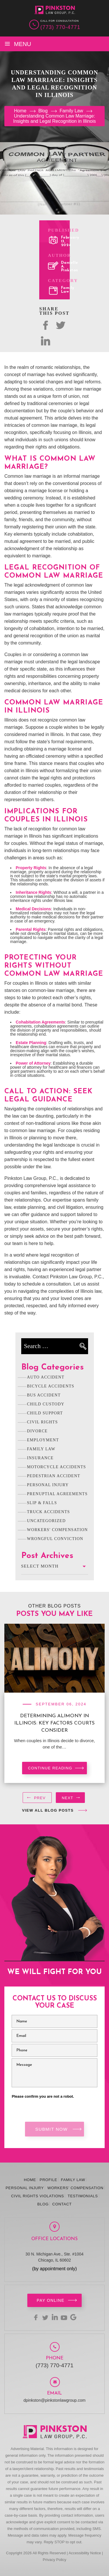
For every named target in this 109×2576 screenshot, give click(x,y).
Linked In (45, 340)
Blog (43, 2204)
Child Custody (46, 1404)
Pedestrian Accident (53, 1476)
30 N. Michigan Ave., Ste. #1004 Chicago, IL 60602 (55, 2257)
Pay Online (50, 2300)
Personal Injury (48, 1485)
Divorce (37, 1431)
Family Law (67, 290)
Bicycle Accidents (50, 1386)
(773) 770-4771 (60, 27)
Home (30, 2180)
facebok (45, 325)
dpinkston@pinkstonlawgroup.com (54, 2400)
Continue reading (50, 1768)
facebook (36, 2317)
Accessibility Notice (85, 2553)
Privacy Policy (54, 2559)
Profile (48, 2180)
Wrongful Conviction (55, 1539)
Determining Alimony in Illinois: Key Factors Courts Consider (54, 1723)
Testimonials (83, 2196)
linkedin (54, 2317)
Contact (62, 2204)
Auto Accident (46, 1377)
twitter (60, 325)
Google (73, 2317)
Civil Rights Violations (37, 2196)
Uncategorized (46, 1521)
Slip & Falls (42, 1503)
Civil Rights (42, 1422)
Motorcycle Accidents (56, 1467)
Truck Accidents (48, 1512)
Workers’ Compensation (75, 2188)
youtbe (64, 2317)
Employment (43, 1440)
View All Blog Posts (48, 1810)
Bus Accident (44, 1395)
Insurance (40, 1458)
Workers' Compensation (57, 1530)
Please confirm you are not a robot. (43, 2097)
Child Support (45, 1413)
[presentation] (37, 1799)
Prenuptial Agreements (57, 1494)
